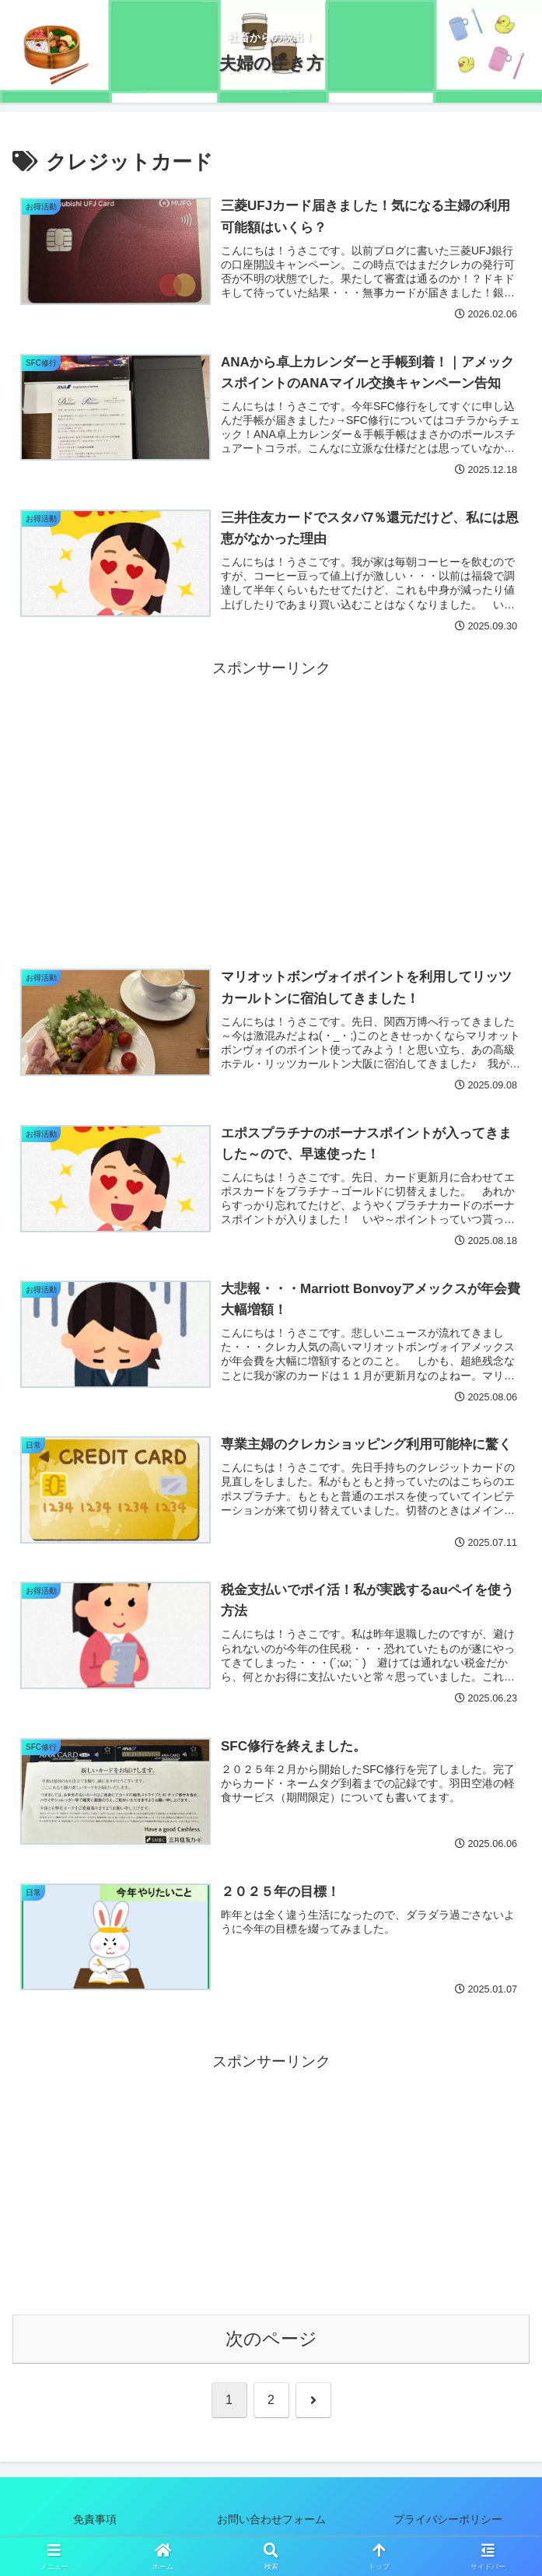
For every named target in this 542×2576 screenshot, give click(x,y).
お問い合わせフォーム (271, 2525)
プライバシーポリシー (458, 2525)
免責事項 (95, 2525)
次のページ (271, 2345)
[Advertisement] (271, 793)
